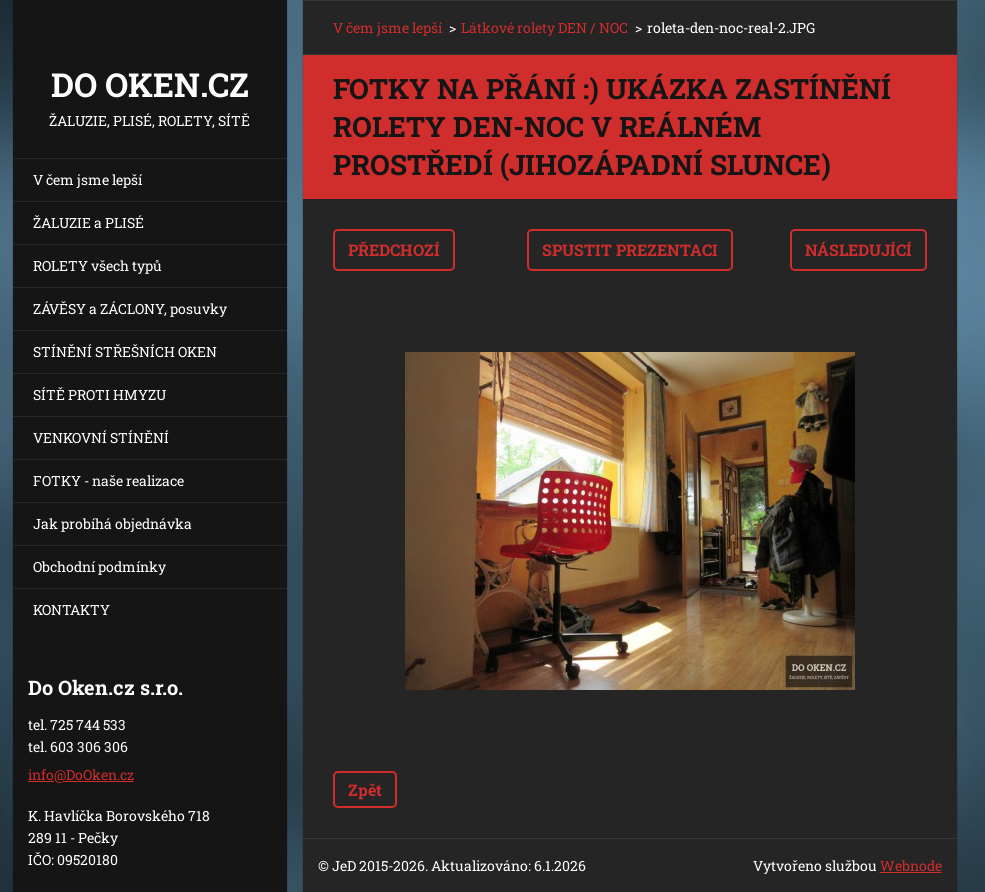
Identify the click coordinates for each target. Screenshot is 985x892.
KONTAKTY (71, 609)
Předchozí (394, 249)
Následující (858, 249)
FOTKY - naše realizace (108, 480)
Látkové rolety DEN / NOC (544, 27)
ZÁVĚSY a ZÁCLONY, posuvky (130, 308)
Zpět (365, 789)
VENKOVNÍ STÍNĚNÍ (101, 437)
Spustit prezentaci (630, 249)
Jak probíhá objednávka (112, 523)
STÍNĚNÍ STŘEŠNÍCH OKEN (125, 351)
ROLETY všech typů (97, 265)
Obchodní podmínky (99, 566)
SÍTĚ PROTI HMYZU (99, 394)
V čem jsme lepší (87, 179)
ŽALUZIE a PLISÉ (88, 222)
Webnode (911, 865)
